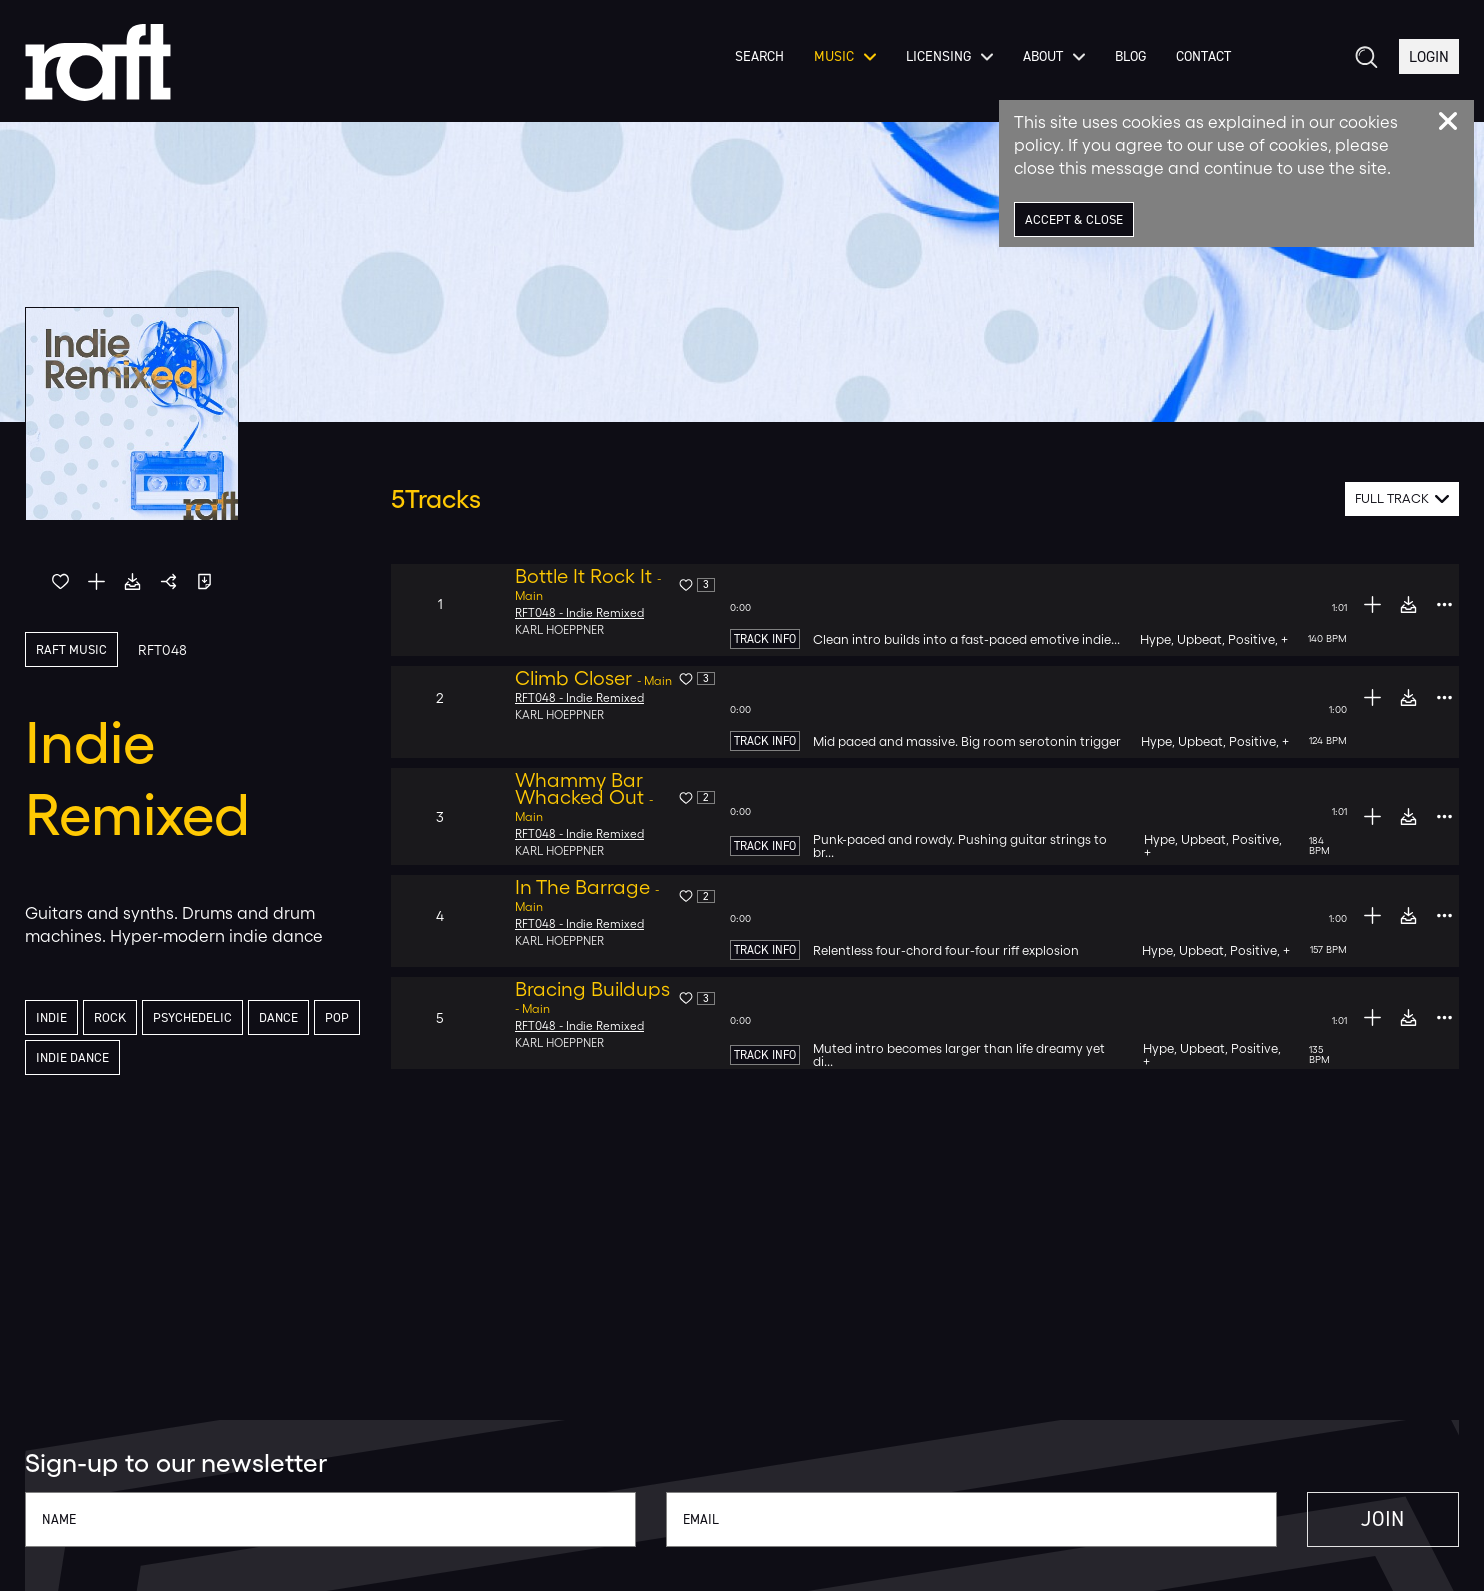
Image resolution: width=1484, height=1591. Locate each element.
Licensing (945, 69)
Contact (1199, 69)
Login (1428, 68)
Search (755, 69)
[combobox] (1402, 499)
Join (1364, 1520)
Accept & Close (1076, 219)
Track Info (765, 639)
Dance (287, 1018)
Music (841, 69)
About (1050, 69)
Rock (112, 1018)
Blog (1126, 69)
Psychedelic (198, 1018)
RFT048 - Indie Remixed (580, 613)
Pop (48, 1059)
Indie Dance (126, 1059)
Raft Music (73, 649)
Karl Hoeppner (561, 630)
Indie (52, 1018)
